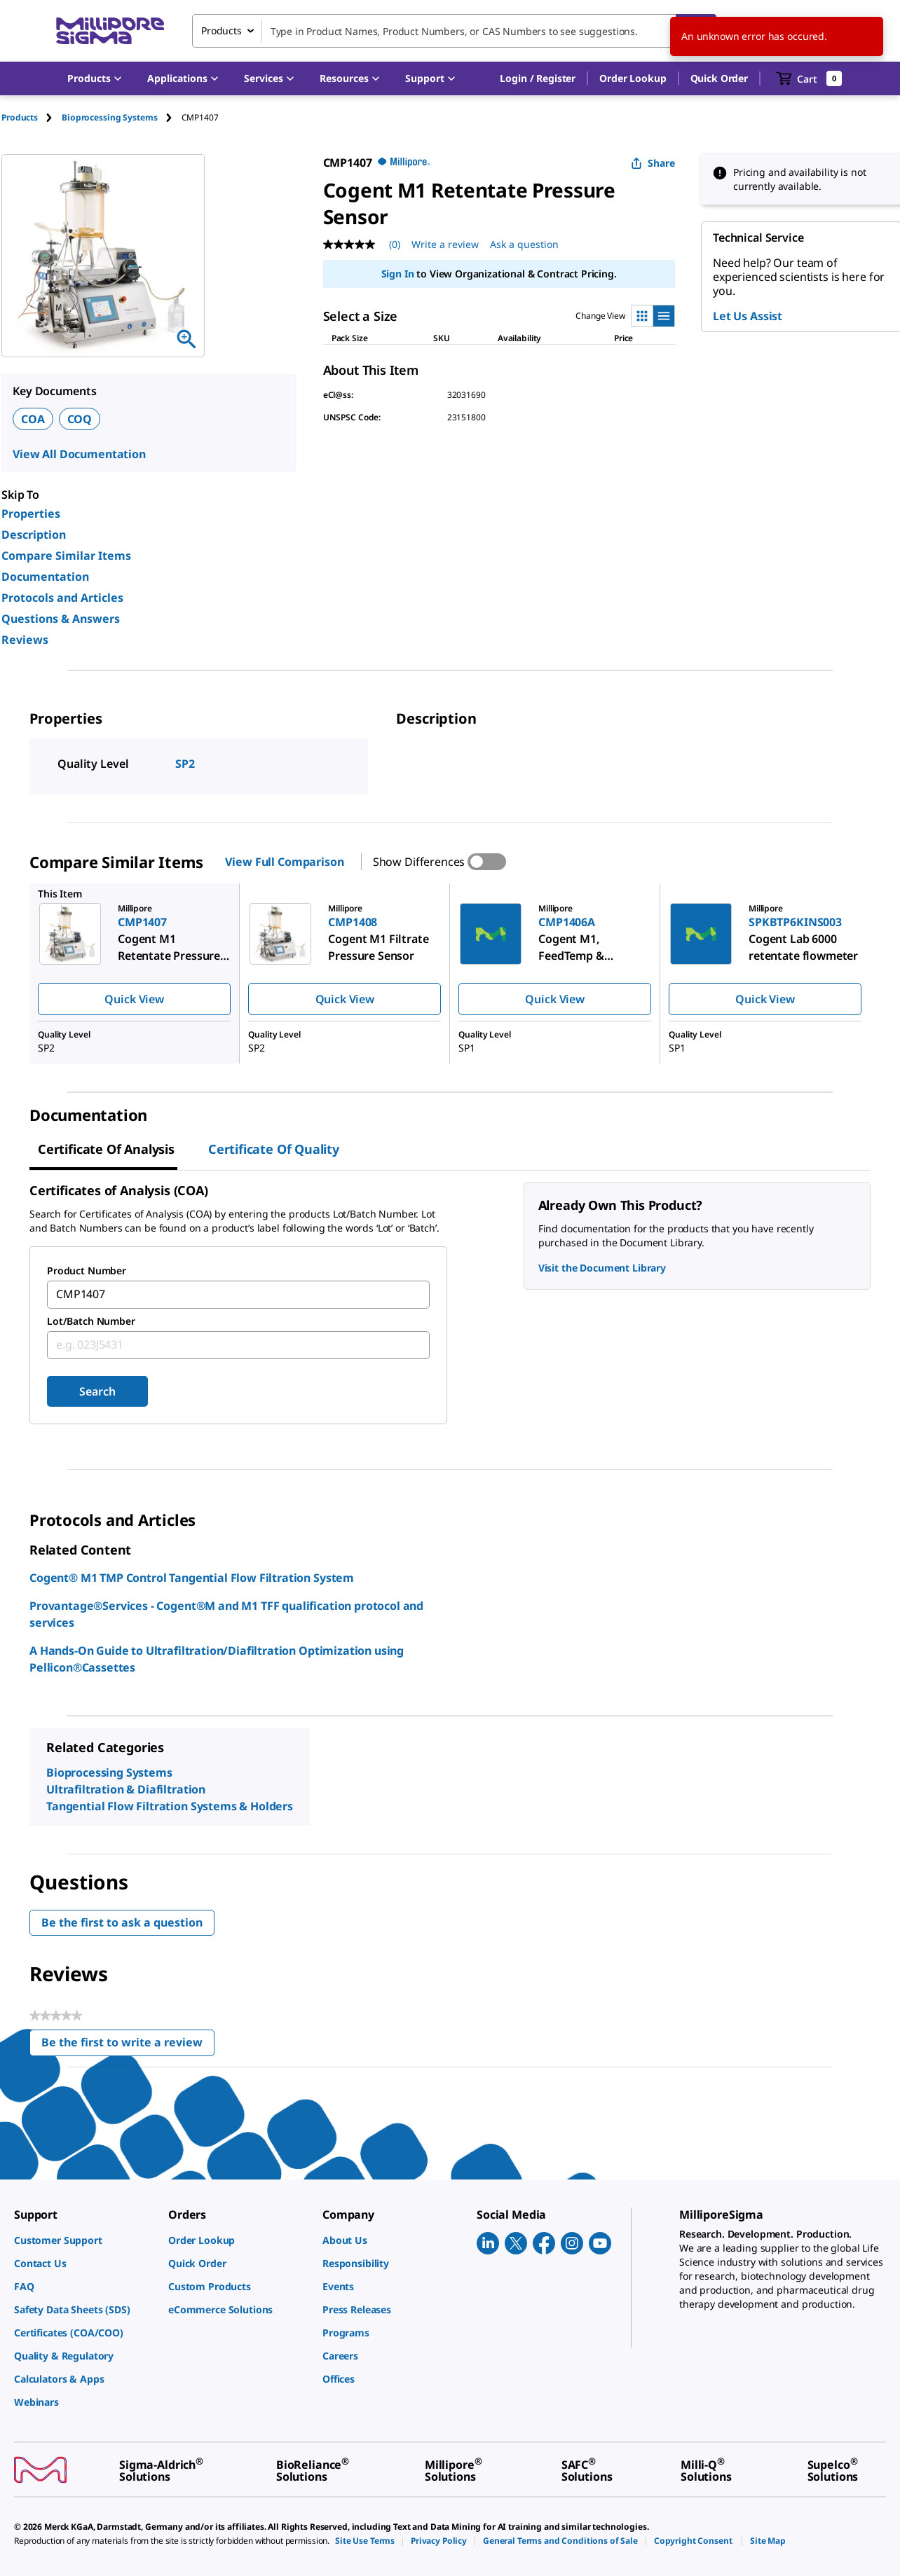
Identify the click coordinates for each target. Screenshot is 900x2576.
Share (653, 163)
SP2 (185, 763)
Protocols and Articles (62, 597)
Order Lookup (632, 78)
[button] (537, 78)
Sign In (397, 273)
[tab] (31, 117)
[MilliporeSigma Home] (110, 31)
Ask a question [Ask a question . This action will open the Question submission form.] (524, 244)
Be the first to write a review (127, 2045)
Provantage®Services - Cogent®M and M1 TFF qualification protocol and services (226, 1614)
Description (33, 534)
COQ (80, 419)
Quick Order (719, 78)
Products (19, 117)
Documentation (45, 576)
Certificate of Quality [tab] (273, 1149)
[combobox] (454, 31)
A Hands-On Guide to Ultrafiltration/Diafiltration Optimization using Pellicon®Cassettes (216, 1659)
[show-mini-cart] (809, 78)
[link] (84, 2240)
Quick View (133, 999)
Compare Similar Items (66, 555)
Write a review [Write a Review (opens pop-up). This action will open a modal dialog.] (445, 244)
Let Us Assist (747, 316)
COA (33, 419)
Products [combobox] (221, 30)
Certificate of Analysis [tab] (106, 1149)
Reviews (24, 639)
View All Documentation (79, 454)
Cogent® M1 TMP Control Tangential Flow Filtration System (191, 1577)
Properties (30, 513)
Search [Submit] (97, 1391)
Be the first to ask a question (122, 1922)
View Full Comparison (284, 862)
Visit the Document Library (602, 1267)
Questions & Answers (60, 618)
